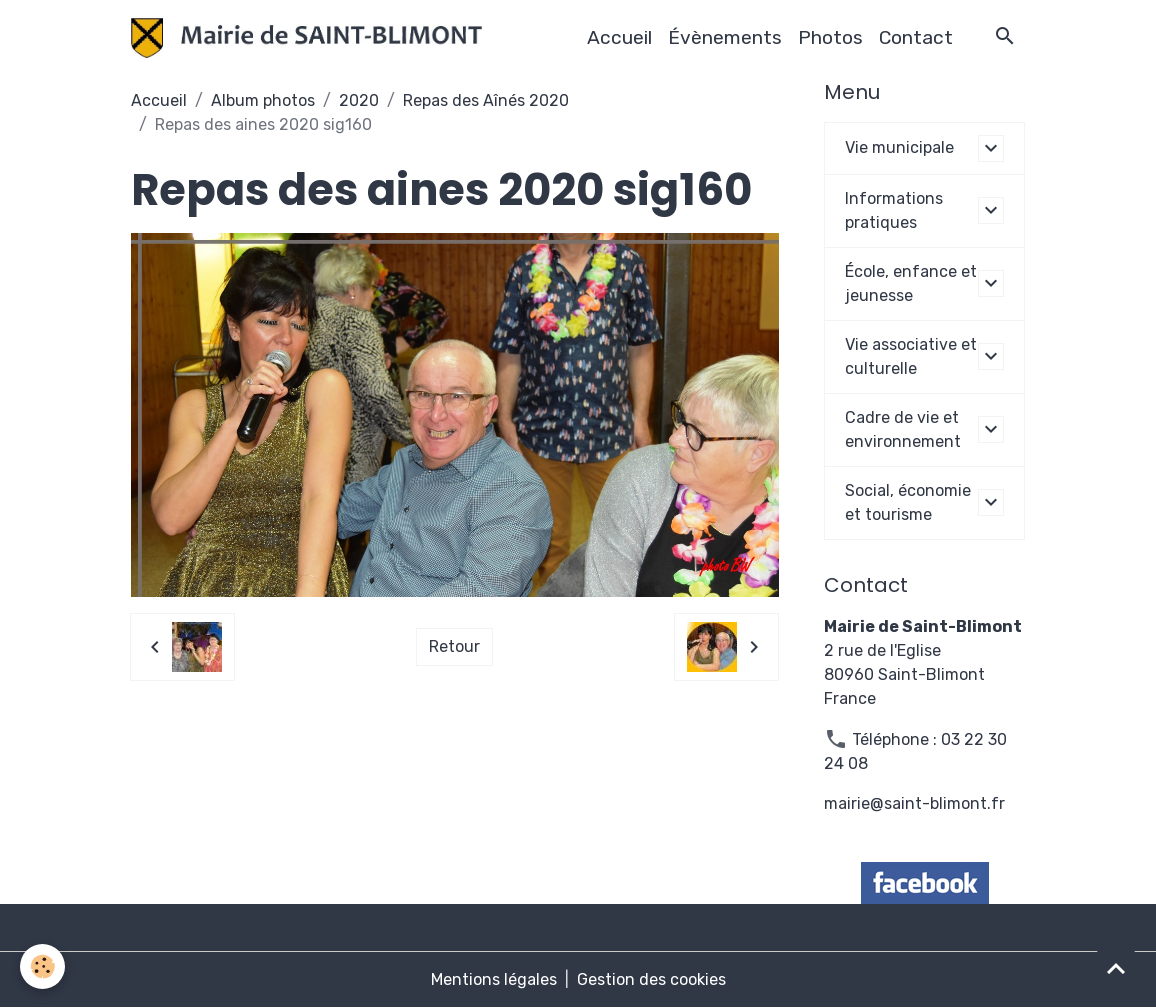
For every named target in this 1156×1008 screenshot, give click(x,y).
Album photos (263, 100)
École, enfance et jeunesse (911, 283)
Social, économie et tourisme (908, 502)
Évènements (725, 37)
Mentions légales (494, 979)
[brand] (311, 38)
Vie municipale (899, 147)
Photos (830, 37)
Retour (454, 646)
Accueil (619, 37)
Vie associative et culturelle (911, 356)
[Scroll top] (1116, 968)
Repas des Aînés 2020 (486, 100)
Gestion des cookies (651, 979)
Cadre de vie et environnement (903, 429)
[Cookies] (42, 966)
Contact (916, 37)
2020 (359, 100)
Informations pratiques (894, 210)
